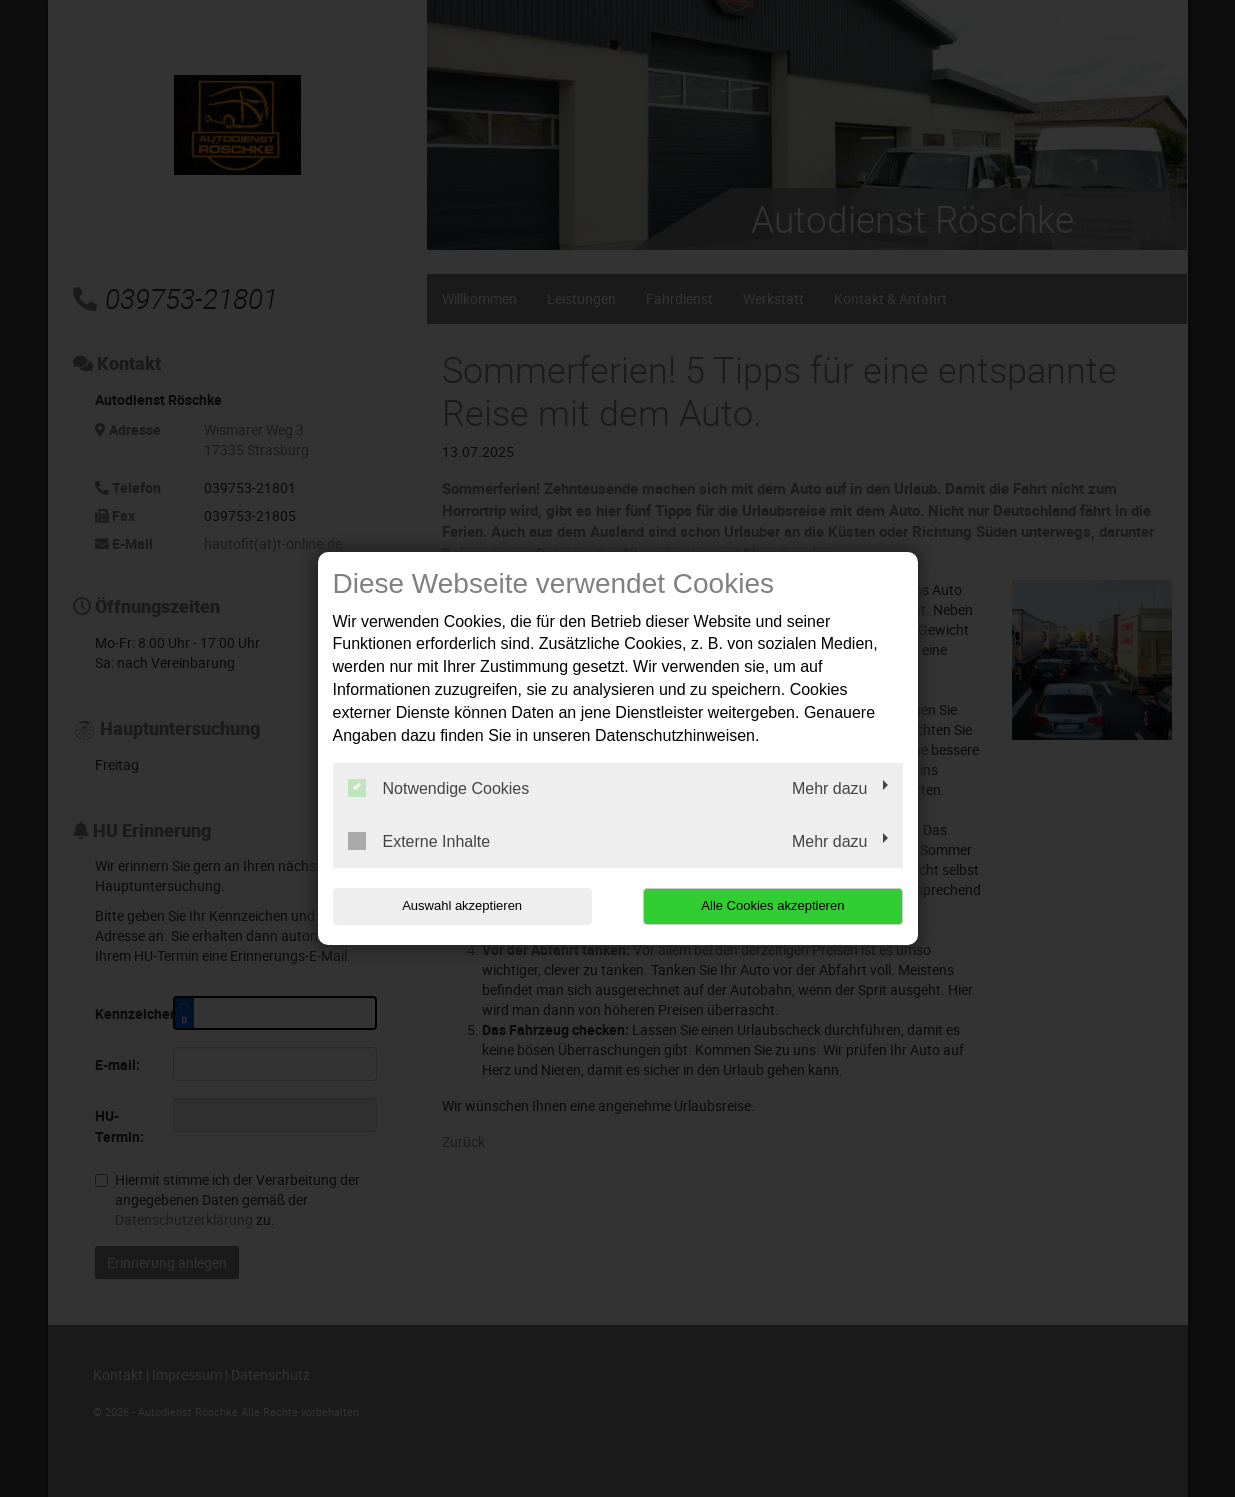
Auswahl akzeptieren (461, 905)
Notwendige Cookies (439, 788)
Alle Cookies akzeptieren (774, 905)
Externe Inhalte (419, 841)
